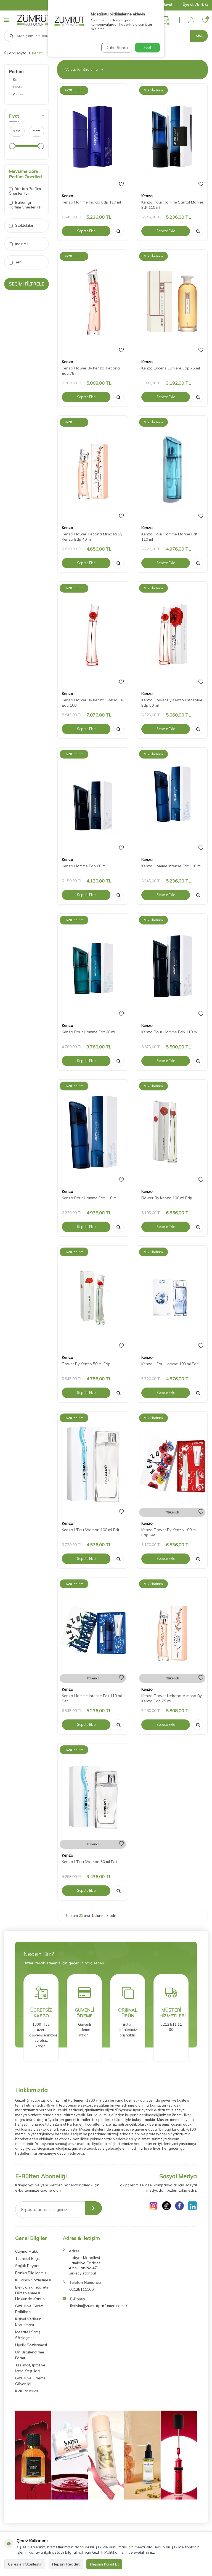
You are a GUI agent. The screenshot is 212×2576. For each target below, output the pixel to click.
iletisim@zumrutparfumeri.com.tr (98, 2305)
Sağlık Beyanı (27, 2265)
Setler (18, 95)
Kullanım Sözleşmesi (33, 2280)
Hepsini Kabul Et (104, 2564)
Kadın (18, 79)
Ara (199, 36)
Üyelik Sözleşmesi (31, 2344)
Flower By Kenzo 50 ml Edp (86, 1363)
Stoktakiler (21, 225)
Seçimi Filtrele (26, 284)
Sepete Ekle (86, 230)
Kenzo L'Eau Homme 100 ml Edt (169, 1363)
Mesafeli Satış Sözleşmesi (27, 2334)
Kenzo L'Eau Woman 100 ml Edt (90, 1529)
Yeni (15, 262)
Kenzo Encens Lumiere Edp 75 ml (170, 368)
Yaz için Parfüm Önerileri (25, 190)
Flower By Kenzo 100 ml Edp (166, 1197)
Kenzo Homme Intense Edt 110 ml (171, 865)
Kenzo (67, 195)
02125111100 (81, 2289)
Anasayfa (15, 53)
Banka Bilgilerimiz (31, 2272)
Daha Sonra (115, 47)
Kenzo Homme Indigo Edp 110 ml (91, 202)
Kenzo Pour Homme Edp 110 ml (169, 1031)
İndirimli (18, 244)
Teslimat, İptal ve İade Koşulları (30, 2368)
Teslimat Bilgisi (28, 2258)
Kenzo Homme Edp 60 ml (84, 865)
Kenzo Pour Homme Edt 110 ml (89, 1197)
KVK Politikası (27, 2391)
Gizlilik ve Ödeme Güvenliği (30, 2381)
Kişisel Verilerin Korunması (28, 2321)
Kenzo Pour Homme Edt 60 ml (88, 1031)
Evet (147, 47)
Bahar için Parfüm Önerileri (25, 204)
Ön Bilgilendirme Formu (29, 2355)
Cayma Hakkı (27, 2251)
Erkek (17, 87)
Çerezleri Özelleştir (25, 2564)
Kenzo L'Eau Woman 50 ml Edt (89, 1861)
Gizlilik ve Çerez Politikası (29, 2308)
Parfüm (16, 71)
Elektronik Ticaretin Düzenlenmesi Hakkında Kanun (32, 2293)
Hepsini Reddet (66, 2564)
